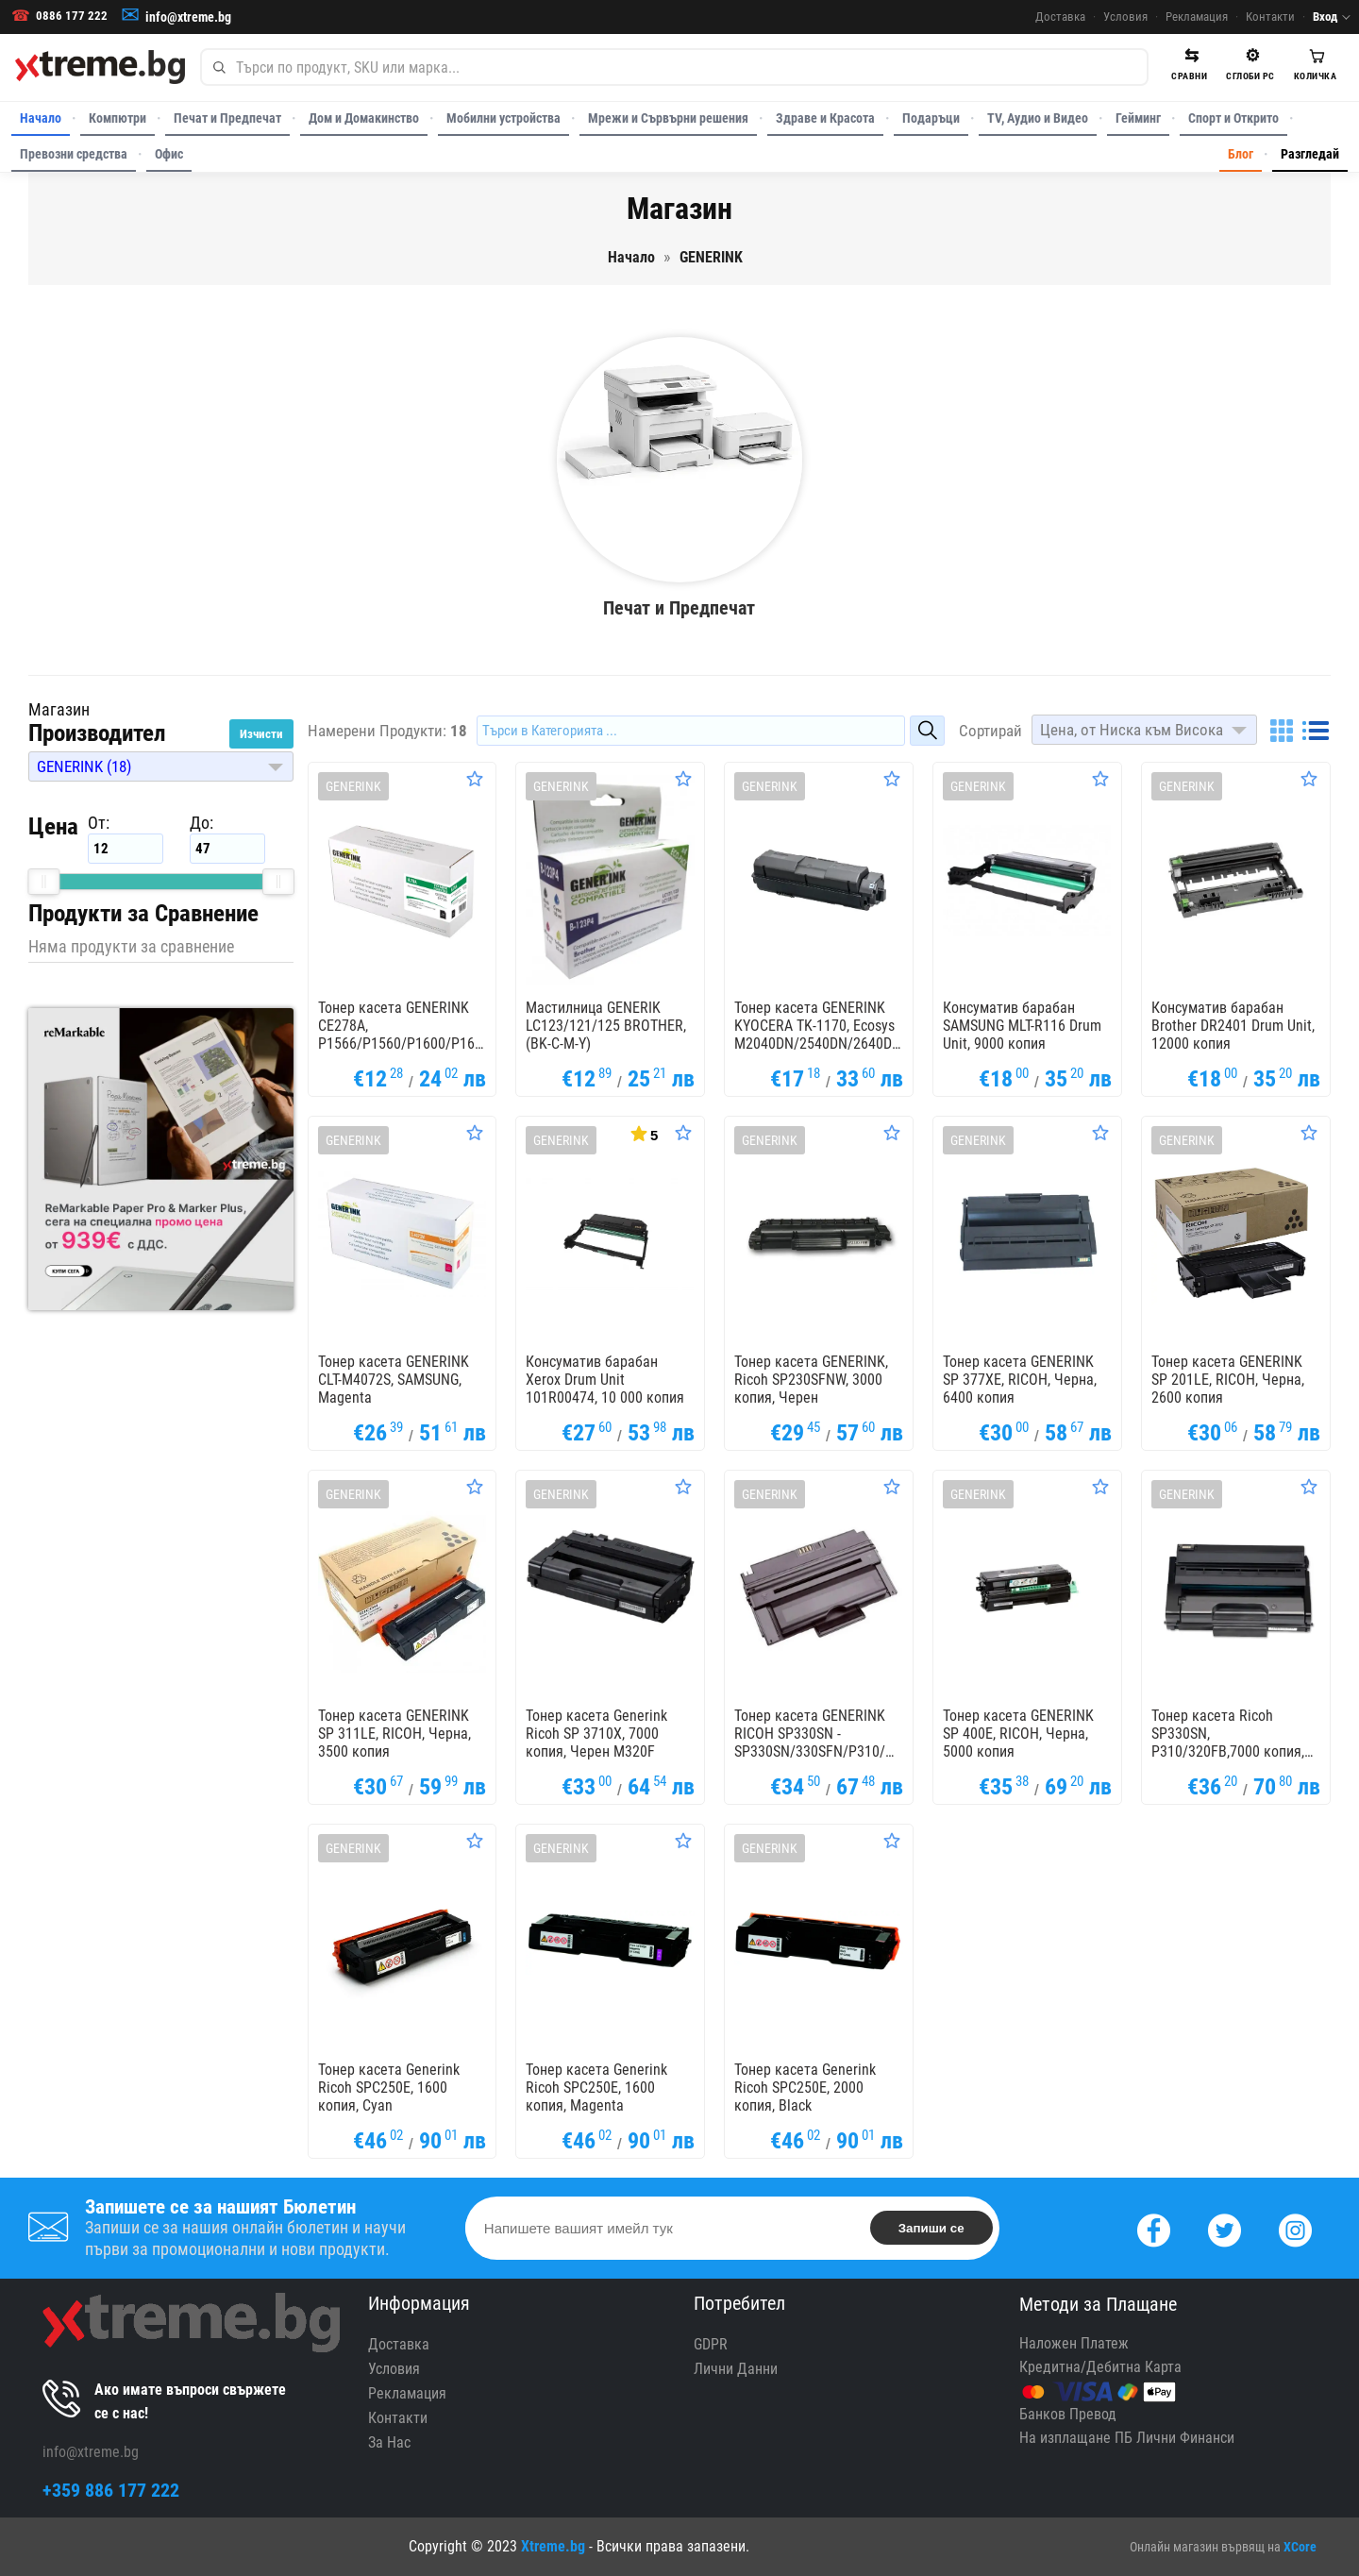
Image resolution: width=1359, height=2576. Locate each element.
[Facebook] (1153, 2228)
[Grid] (1282, 731)
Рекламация (1197, 16)
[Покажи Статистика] (643, 1133)
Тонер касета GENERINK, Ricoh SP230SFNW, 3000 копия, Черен (811, 1379)
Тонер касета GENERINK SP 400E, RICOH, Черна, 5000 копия (1018, 1733)
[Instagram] (1295, 2228)
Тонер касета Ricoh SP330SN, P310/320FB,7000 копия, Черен (1227, 1734)
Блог (1240, 153)
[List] (1315, 731)
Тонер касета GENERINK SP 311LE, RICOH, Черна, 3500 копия (394, 1733)
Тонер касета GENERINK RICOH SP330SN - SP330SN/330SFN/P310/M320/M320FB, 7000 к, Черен (818, 1734)
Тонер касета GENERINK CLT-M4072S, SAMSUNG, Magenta (393, 1379)
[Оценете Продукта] (474, 779)
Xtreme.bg (553, 2546)
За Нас (389, 2442)
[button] (161, 766)
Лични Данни (736, 2369)
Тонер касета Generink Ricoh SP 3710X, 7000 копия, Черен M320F (596, 1733)
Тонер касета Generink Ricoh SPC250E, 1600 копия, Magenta (596, 2087)
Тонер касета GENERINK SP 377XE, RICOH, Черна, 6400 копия (1020, 1379)
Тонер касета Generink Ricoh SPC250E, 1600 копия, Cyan (389, 2087)
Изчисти (261, 734)
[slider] (43, 881)
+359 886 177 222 (110, 2490)
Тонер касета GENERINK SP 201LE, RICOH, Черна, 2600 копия (1227, 1379)
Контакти (1270, 16)
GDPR (711, 2344)
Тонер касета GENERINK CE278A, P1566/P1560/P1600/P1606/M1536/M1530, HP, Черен (402, 1026)
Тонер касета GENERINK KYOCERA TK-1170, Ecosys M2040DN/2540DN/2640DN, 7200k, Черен (818, 1026)
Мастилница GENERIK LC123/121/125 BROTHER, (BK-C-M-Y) (606, 1025)
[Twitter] (1224, 2228)
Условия (1125, 16)
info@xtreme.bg (188, 17)
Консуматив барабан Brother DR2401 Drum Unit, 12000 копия (1233, 1025)
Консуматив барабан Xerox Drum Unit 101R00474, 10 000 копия (605, 1379)
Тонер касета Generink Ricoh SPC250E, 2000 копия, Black (805, 2087)
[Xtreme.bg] (100, 67)
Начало (40, 118)
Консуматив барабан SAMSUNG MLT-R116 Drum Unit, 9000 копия (1022, 1025)
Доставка (1060, 16)
